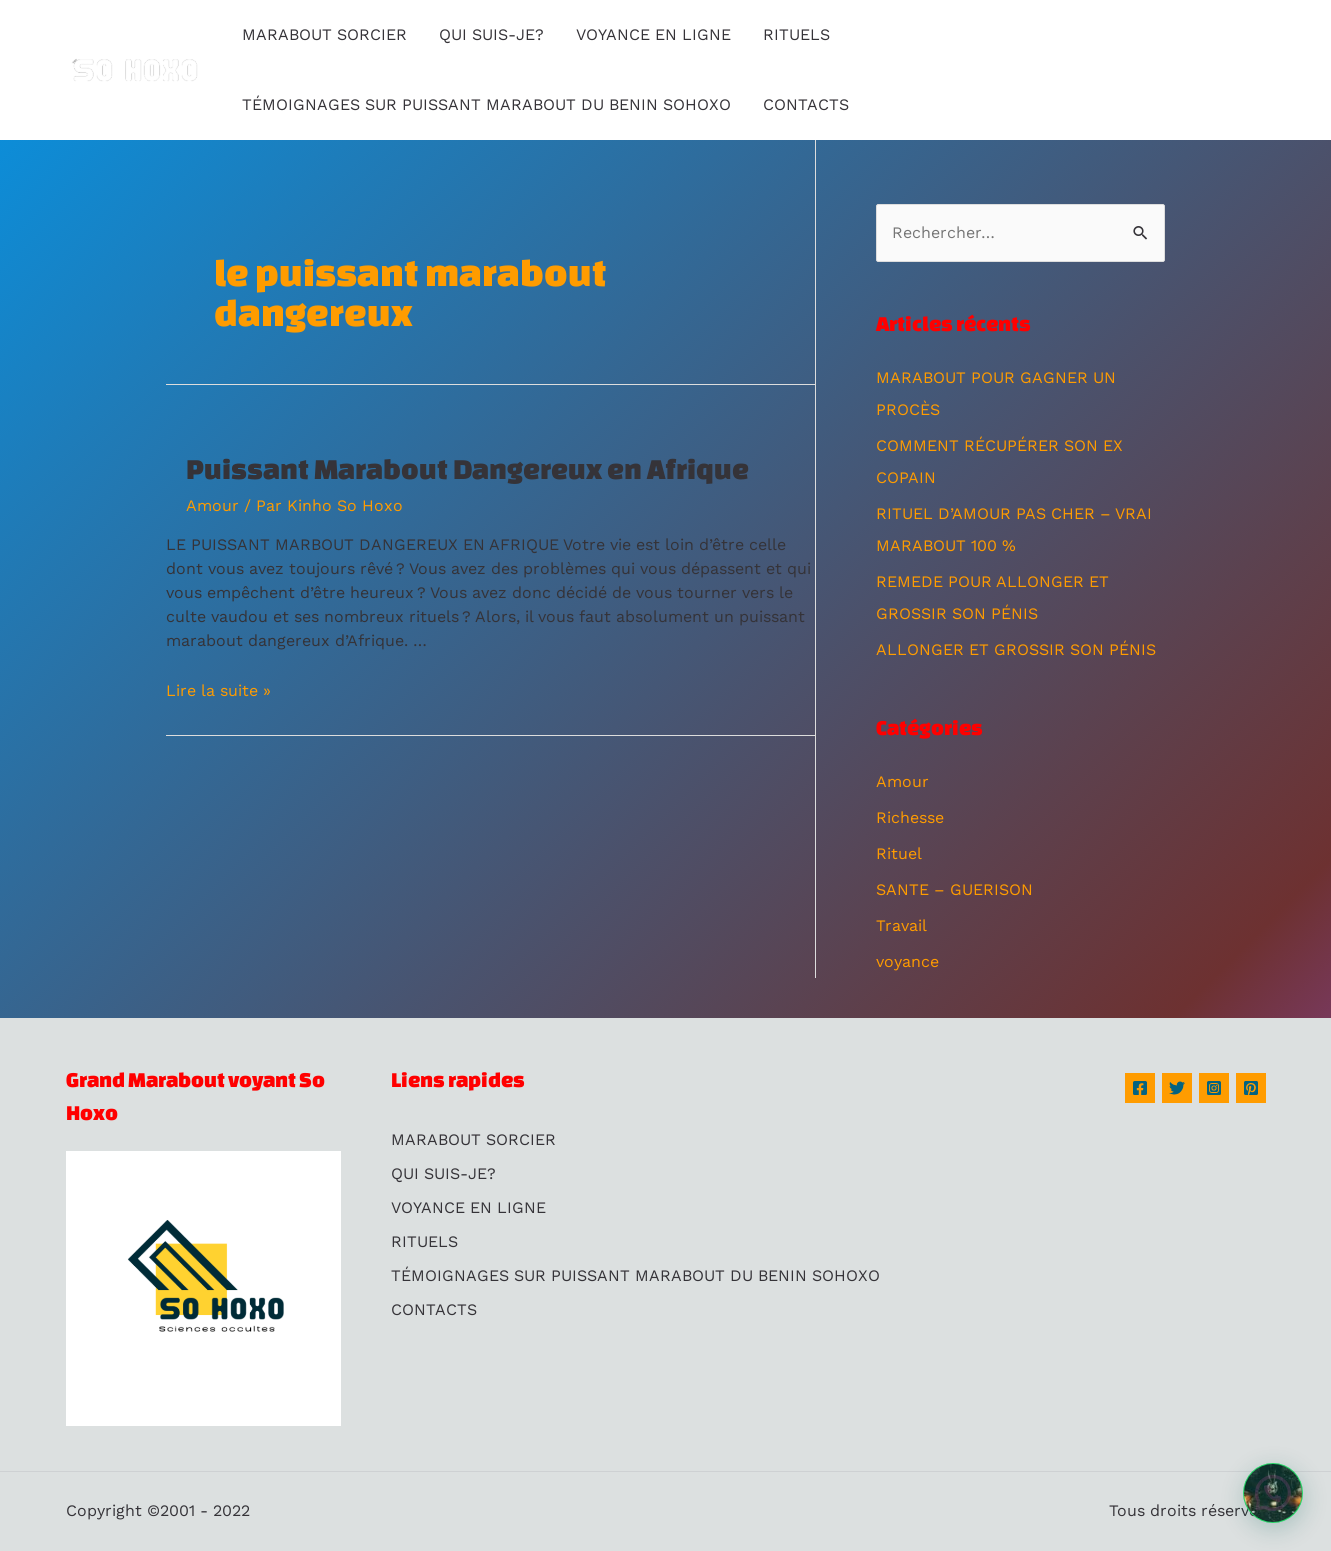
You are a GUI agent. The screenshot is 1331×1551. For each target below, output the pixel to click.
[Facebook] (1140, 1088)
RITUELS (796, 34)
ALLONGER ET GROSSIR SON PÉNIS (1016, 649)
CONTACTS (806, 104)
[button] (1273, 1493)
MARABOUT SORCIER (324, 34)
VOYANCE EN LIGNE (653, 34)
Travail (901, 925)
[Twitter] (1177, 1088)
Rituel (899, 853)
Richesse (910, 817)
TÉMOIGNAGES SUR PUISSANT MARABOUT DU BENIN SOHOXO (486, 104)
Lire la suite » (218, 690)
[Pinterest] (1251, 1088)
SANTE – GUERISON (954, 889)
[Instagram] (1214, 1088)
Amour (212, 505)
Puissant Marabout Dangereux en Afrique (467, 468)
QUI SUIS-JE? (491, 34)
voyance (907, 961)
